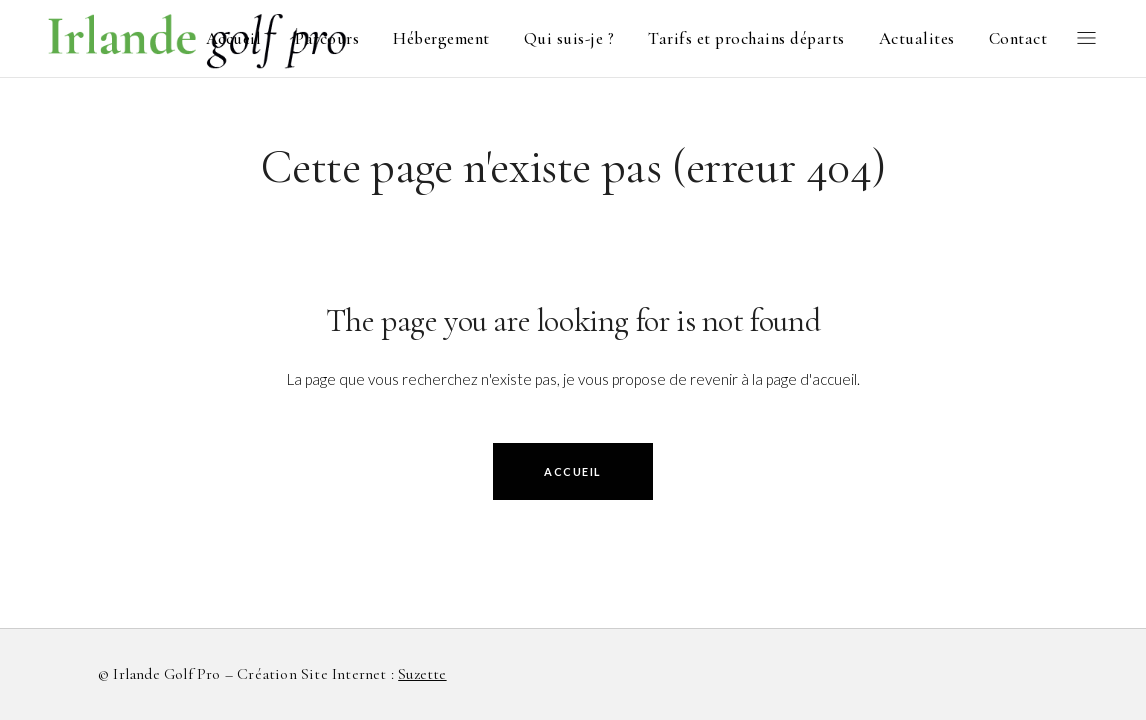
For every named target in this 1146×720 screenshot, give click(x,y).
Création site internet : (341, 674)
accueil (573, 471)
